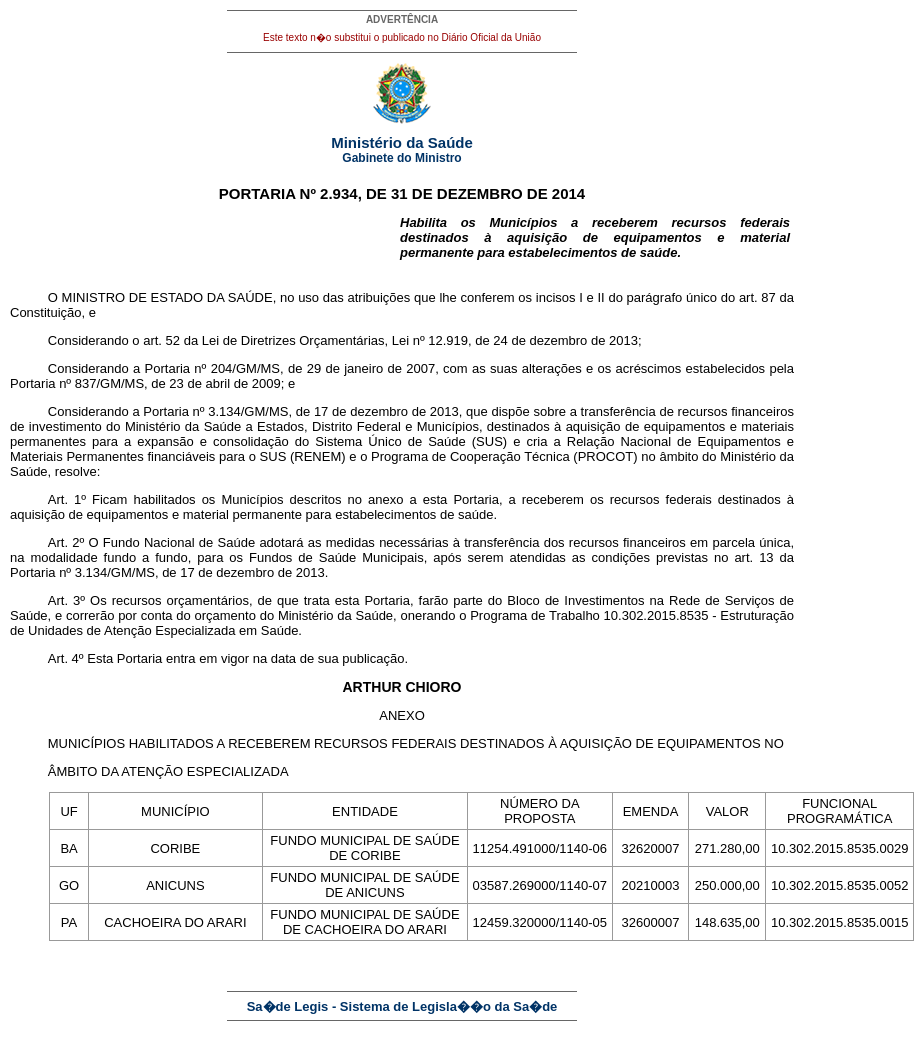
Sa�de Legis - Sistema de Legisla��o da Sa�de (402, 1006)
